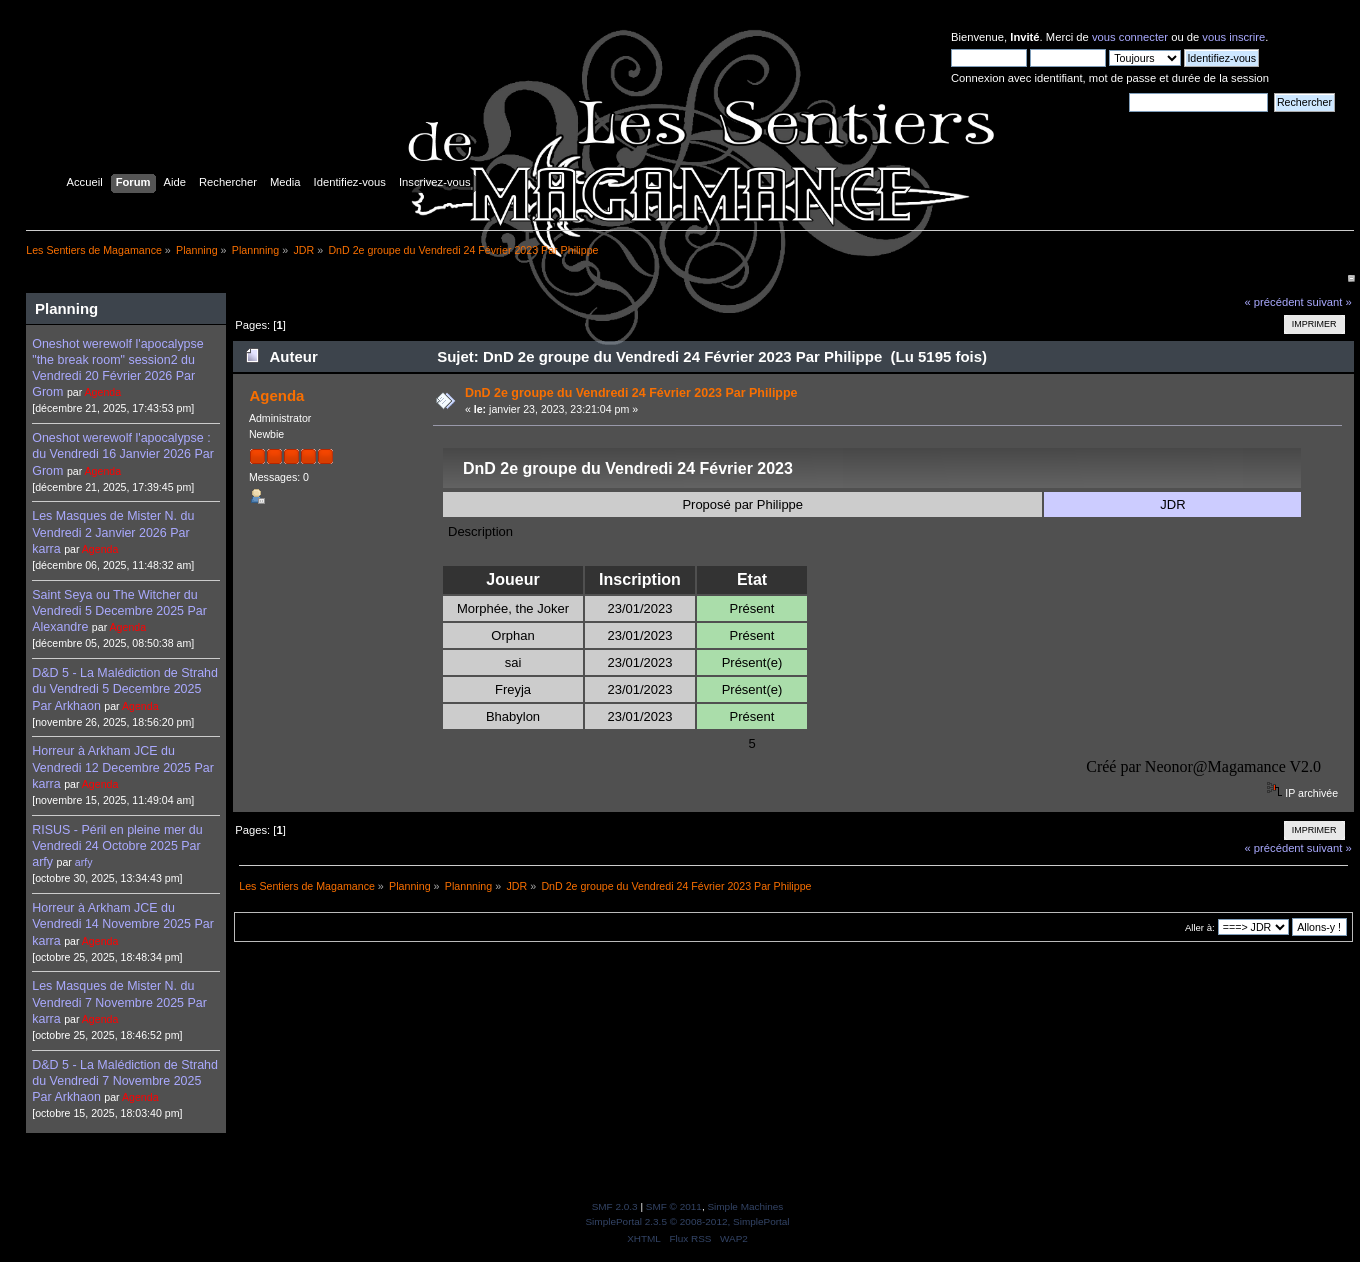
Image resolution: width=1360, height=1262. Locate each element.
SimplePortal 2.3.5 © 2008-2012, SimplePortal (687, 1221)
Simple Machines (745, 1206)
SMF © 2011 (674, 1206)
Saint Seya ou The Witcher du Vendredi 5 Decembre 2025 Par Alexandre (119, 611)
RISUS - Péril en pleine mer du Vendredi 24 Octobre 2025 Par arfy (117, 846)
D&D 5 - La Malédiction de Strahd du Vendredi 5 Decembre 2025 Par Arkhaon (125, 689)
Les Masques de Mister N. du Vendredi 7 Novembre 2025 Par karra (119, 1002)
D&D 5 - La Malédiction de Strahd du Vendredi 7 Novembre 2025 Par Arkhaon (125, 1081)
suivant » (1329, 302)
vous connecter (1130, 37)
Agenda (103, 392)
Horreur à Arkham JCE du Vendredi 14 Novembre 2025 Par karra (123, 924)
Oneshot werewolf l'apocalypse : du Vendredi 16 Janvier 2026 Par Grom (123, 454)
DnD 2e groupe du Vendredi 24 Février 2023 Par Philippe (631, 393)
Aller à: (1200, 927)
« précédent (1273, 302)
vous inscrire (1233, 37)
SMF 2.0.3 (615, 1206)
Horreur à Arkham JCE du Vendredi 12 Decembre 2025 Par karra (123, 767)
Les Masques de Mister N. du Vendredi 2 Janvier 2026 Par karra (113, 532)
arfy (84, 862)
